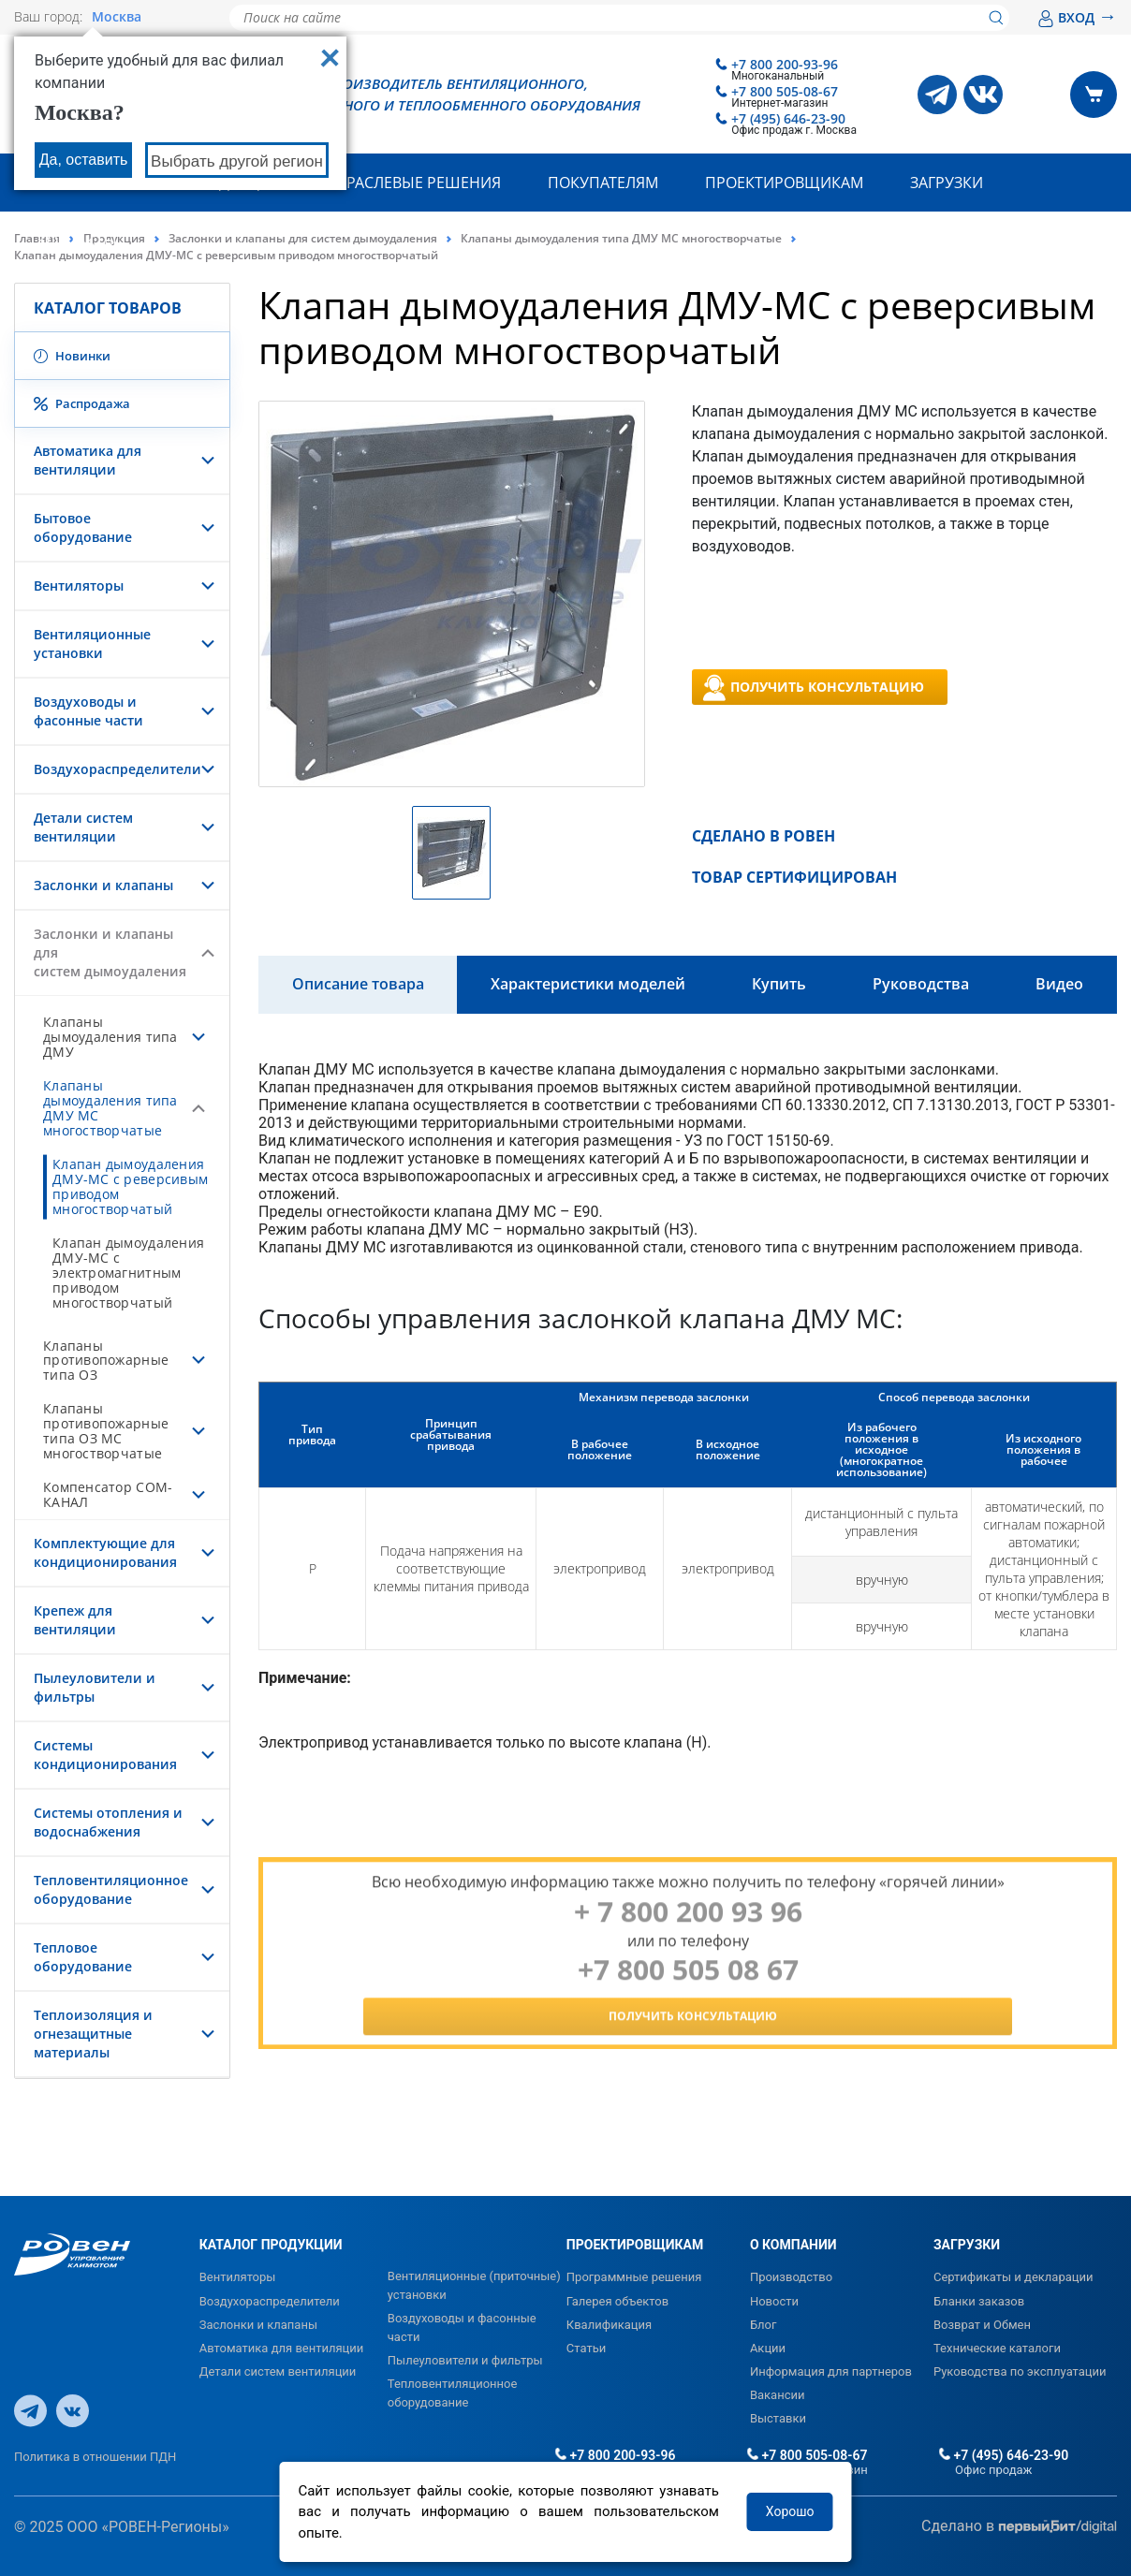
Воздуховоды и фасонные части (88, 711)
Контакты (77, 240)
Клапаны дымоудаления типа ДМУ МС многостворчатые (621, 238)
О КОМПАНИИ (793, 2244)
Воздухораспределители (117, 769)
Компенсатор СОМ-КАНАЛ (107, 1494)
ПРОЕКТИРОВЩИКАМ (634, 2244)
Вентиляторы (79, 585)
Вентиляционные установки (92, 643)
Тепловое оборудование (83, 1957)
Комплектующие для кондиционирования (105, 1552)
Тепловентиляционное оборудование (111, 1889)
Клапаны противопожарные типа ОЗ (106, 1360)
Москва (116, 16)
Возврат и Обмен (982, 2325)
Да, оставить (83, 160)
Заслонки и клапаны (103, 885)
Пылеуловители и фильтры (465, 2360)
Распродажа (82, 403)
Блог (763, 2325)
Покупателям (603, 182)
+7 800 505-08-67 (784, 91)
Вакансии (777, 2395)
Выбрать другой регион (237, 161)
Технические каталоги (997, 2348)
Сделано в (1019, 2527)
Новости (774, 2301)
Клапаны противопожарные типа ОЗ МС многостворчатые (106, 1430)
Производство (791, 2277)
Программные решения (634, 2277)
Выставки (778, 2418)
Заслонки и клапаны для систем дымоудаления (303, 238)
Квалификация (609, 2325)
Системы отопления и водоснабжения (108, 1822)
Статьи (586, 2348)
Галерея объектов (617, 2301)
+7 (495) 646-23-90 (788, 118)
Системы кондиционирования (105, 1754)
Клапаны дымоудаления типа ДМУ (110, 1037)
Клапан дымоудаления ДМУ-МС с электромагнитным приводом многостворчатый (128, 1272)
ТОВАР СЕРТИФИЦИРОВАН (794, 877)
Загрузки (946, 182)
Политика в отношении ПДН (95, 2457)
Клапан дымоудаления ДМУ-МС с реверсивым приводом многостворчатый (130, 1186)
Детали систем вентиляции (83, 827)
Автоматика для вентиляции (87, 460)
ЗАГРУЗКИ (966, 2244)
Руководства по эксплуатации (1020, 2371)
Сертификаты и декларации (1013, 2277)
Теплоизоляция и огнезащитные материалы (93, 2033)
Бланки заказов (978, 2301)
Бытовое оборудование (83, 527)
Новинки (72, 355)
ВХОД (1077, 17)
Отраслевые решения (414, 182)
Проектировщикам (784, 182)
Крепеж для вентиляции (75, 1620)
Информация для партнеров (831, 2371)
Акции (768, 2348)
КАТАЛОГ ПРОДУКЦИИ (271, 2244)
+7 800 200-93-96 (784, 64)
